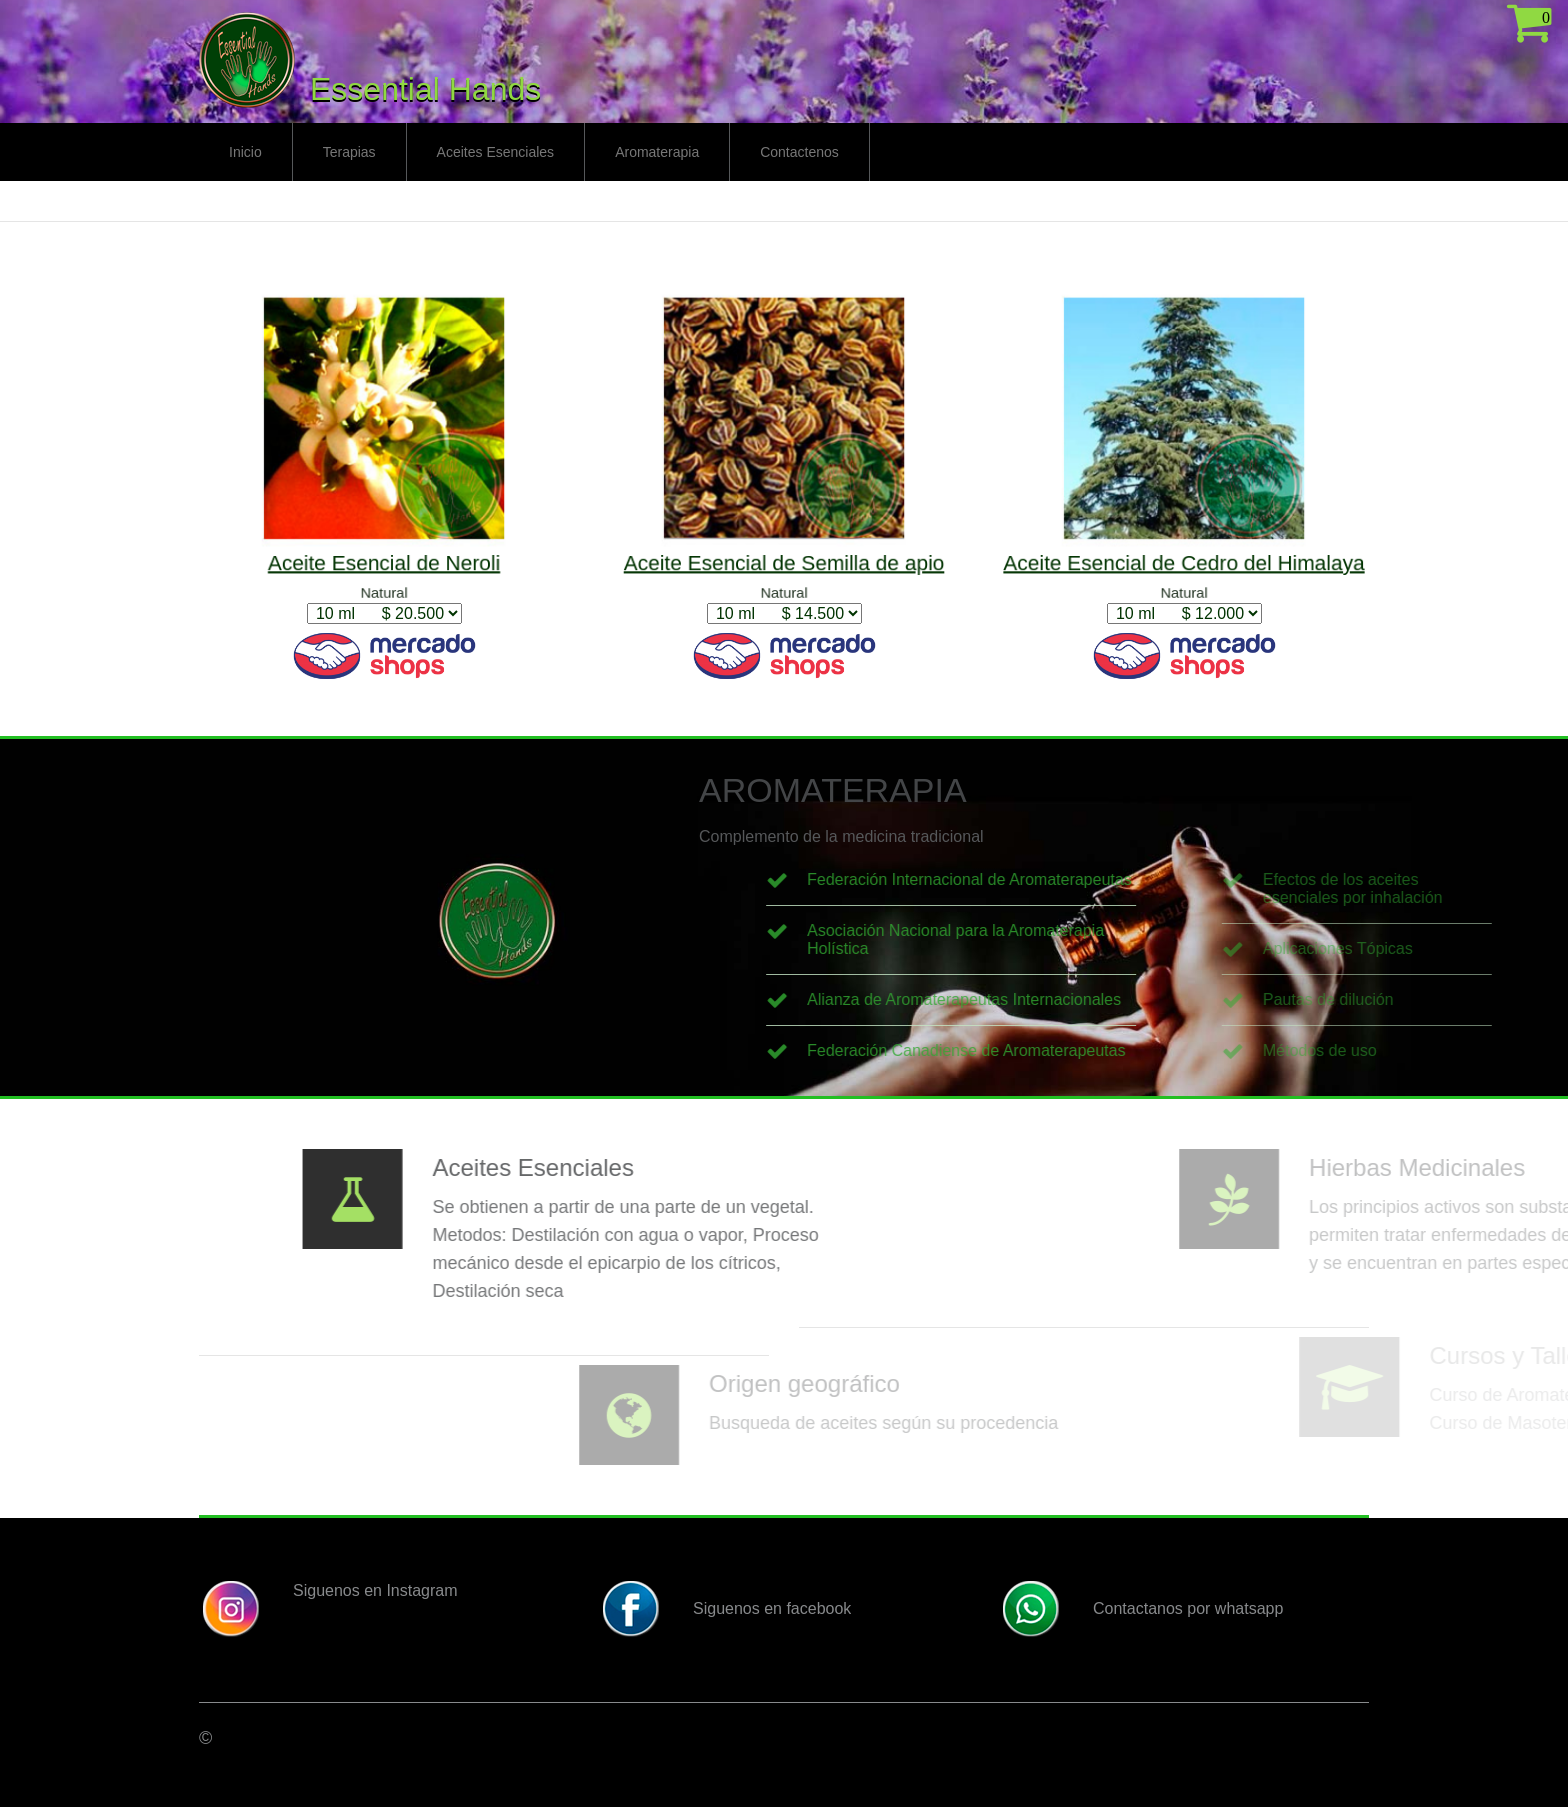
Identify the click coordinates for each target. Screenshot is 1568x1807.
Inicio (245, 152)
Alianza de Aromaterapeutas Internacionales (1089, 999)
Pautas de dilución (1456, 999)
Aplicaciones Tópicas (1466, 948)
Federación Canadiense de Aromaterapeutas (1091, 1050)
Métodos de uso (1448, 1050)
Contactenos (799, 152)
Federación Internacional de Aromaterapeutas (1094, 879)
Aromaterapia (657, 152)
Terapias (349, 152)
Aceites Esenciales (496, 152)
